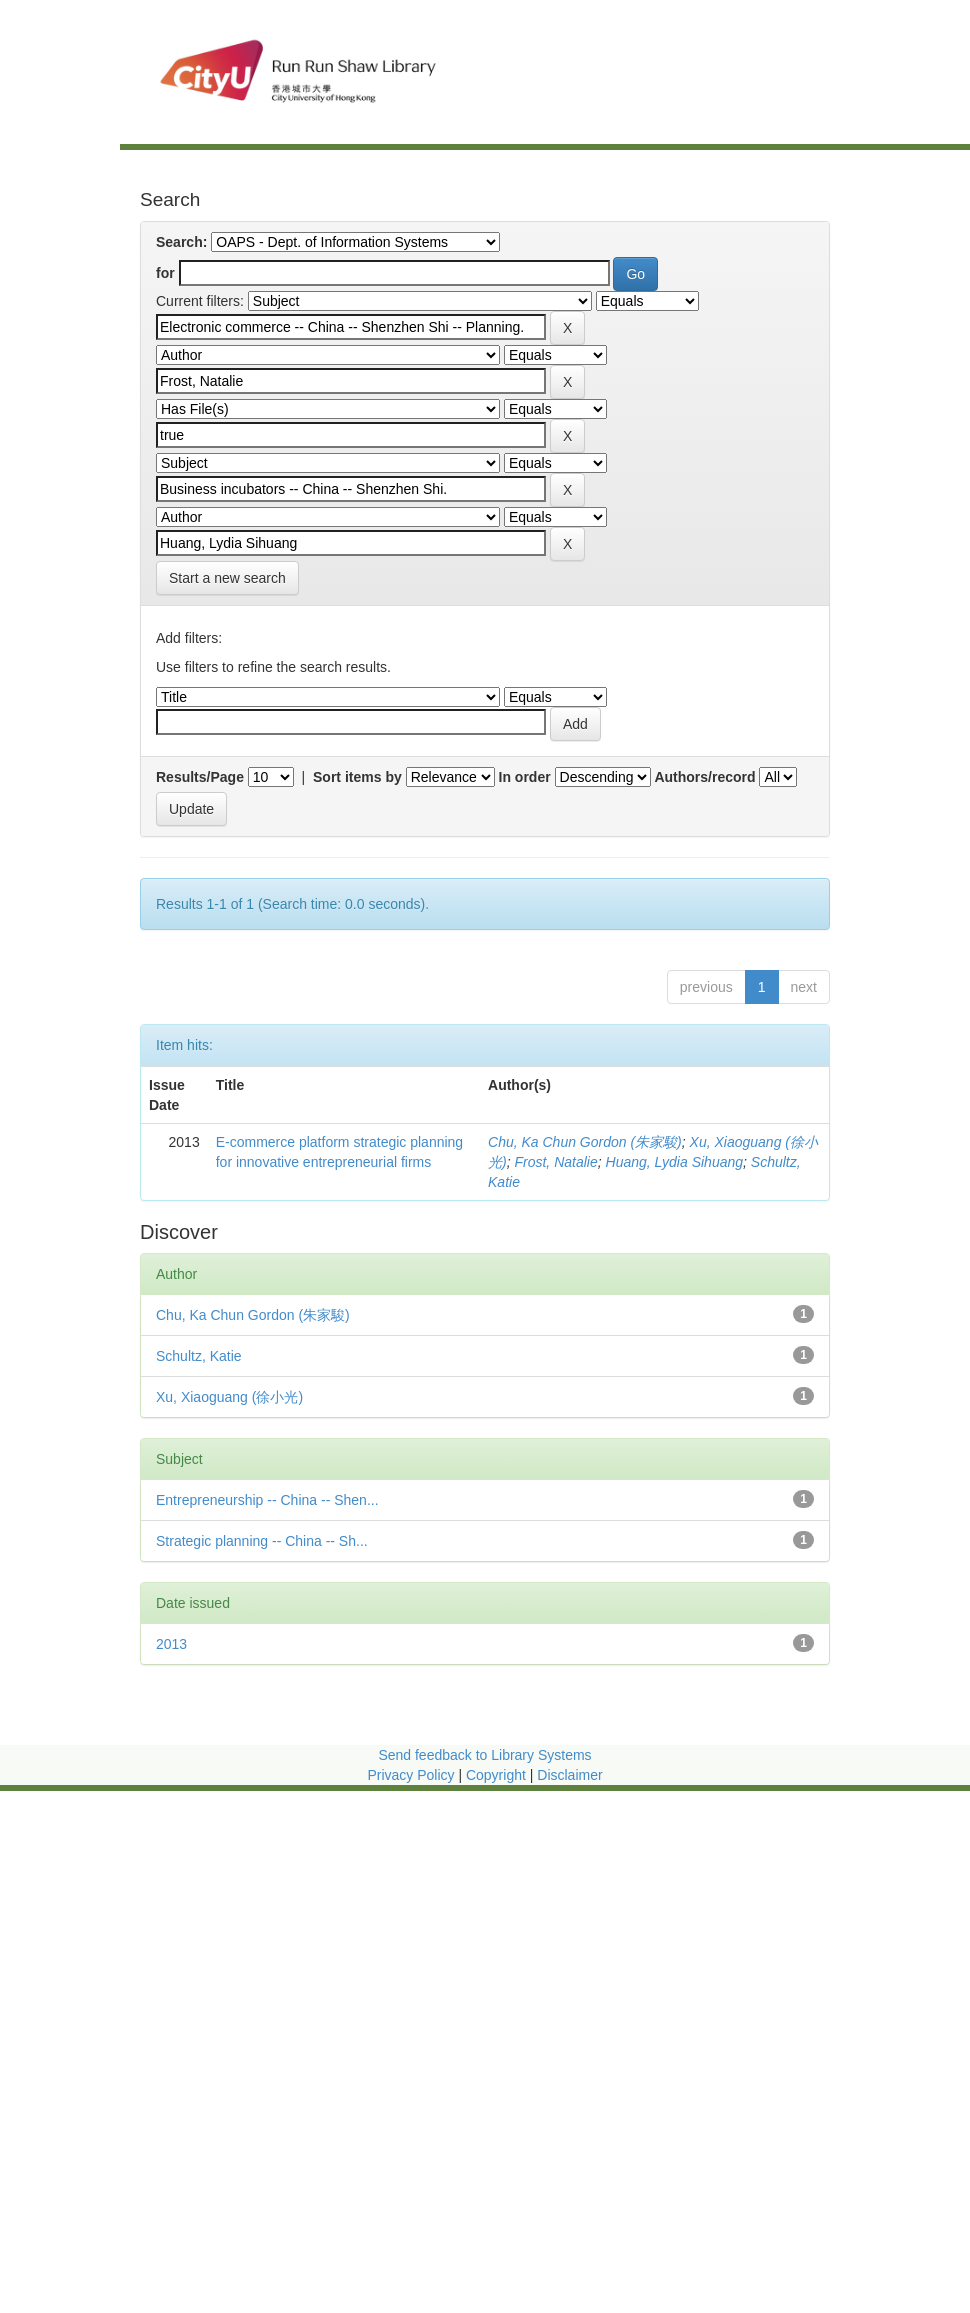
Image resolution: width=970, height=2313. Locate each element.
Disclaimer (569, 1775)
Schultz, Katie (199, 1356)
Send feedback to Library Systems (484, 1755)
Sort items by (357, 777)
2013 (171, 1644)
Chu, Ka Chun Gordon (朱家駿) (585, 1142)
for (165, 273)
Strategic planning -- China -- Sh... (262, 1541)
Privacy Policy (410, 1775)
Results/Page (200, 777)
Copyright (498, 1775)
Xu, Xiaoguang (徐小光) (229, 1397)
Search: (181, 242)
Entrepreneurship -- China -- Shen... (267, 1500)
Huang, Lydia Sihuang (675, 1162)
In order (525, 777)
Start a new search (227, 578)
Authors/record (704, 777)
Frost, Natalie (555, 1162)
